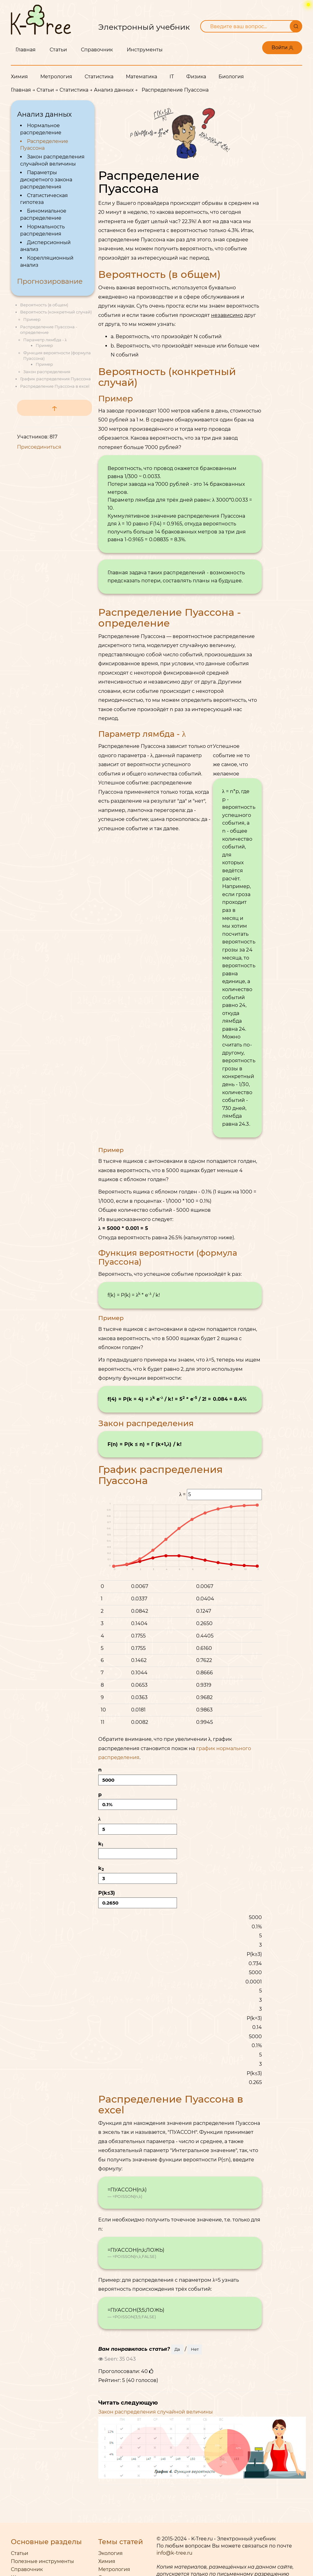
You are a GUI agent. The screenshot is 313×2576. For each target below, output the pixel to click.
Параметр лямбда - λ (45, 339)
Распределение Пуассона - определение (169, 617)
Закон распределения (46, 371)
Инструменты (145, 50)
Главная (25, 50)
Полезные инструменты (42, 2561)
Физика (196, 77)
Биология (231, 77)
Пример (32, 319)
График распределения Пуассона (55, 378)
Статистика (99, 77)
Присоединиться (39, 447)
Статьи (58, 50)
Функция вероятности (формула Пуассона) (167, 1257)
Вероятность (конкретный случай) (56, 311)
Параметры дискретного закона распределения (46, 180)
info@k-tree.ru (174, 2553)
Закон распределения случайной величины (155, 2412)
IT (172, 77)
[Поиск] (296, 26)
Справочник (97, 50)
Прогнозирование (50, 281)
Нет (195, 2349)
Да (177, 2349)
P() (137, 1899)
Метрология (56, 77)
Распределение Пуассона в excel (55, 386)
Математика (141, 77)
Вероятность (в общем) (44, 304)
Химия (19, 77)
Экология (110, 2553)
